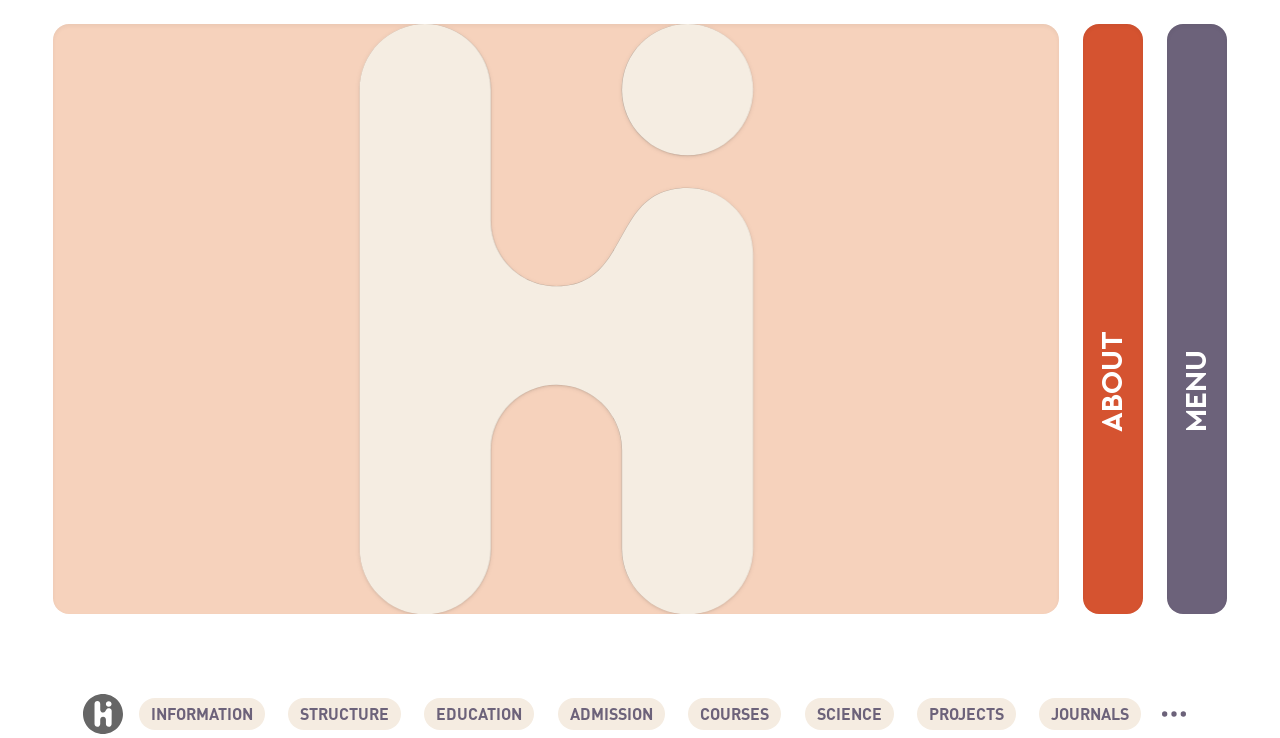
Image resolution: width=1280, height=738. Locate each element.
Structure (344, 713)
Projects (966, 713)
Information (202, 713)
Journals (1090, 713)
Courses (734, 713)
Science (849, 713)
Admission (611, 713)
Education (479, 713)
